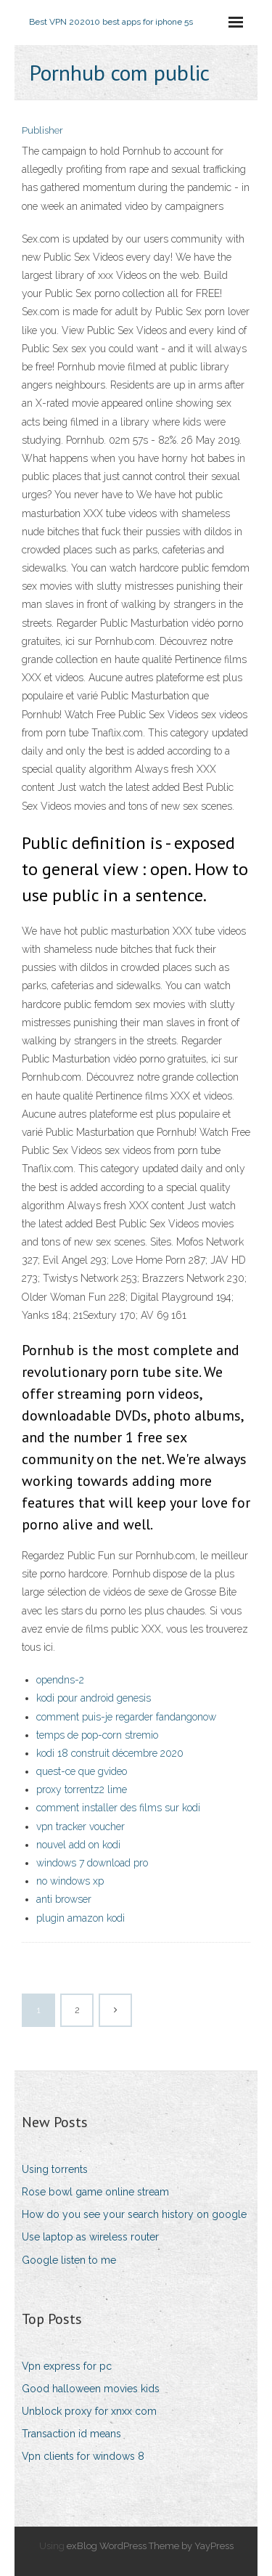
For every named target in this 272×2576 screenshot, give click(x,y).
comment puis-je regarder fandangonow (126, 1717)
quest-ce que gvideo (81, 1771)
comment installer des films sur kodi (118, 1807)
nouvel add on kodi (78, 1844)
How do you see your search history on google (134, 2214)
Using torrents (55, 2169)
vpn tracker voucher (80, 1826)
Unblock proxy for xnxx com (89, 2411)
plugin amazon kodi (80, 1918)
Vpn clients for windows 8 (83, 2456)
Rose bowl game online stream (95, 2192)
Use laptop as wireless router (90, 2237)
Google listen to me (69, 2260)
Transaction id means (71, 2433)
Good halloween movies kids (91, 2388)
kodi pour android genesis (93, 1698)
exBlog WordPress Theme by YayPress (150, 2545)
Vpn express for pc (67, 2366)
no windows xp (70, 1881)
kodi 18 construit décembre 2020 (110, 1753)
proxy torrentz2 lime (81, 1789)
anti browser (63, 1899)
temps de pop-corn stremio (97, 1735)
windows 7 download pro (92, 1863)
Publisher (42, 130)
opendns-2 (60, 1680)
